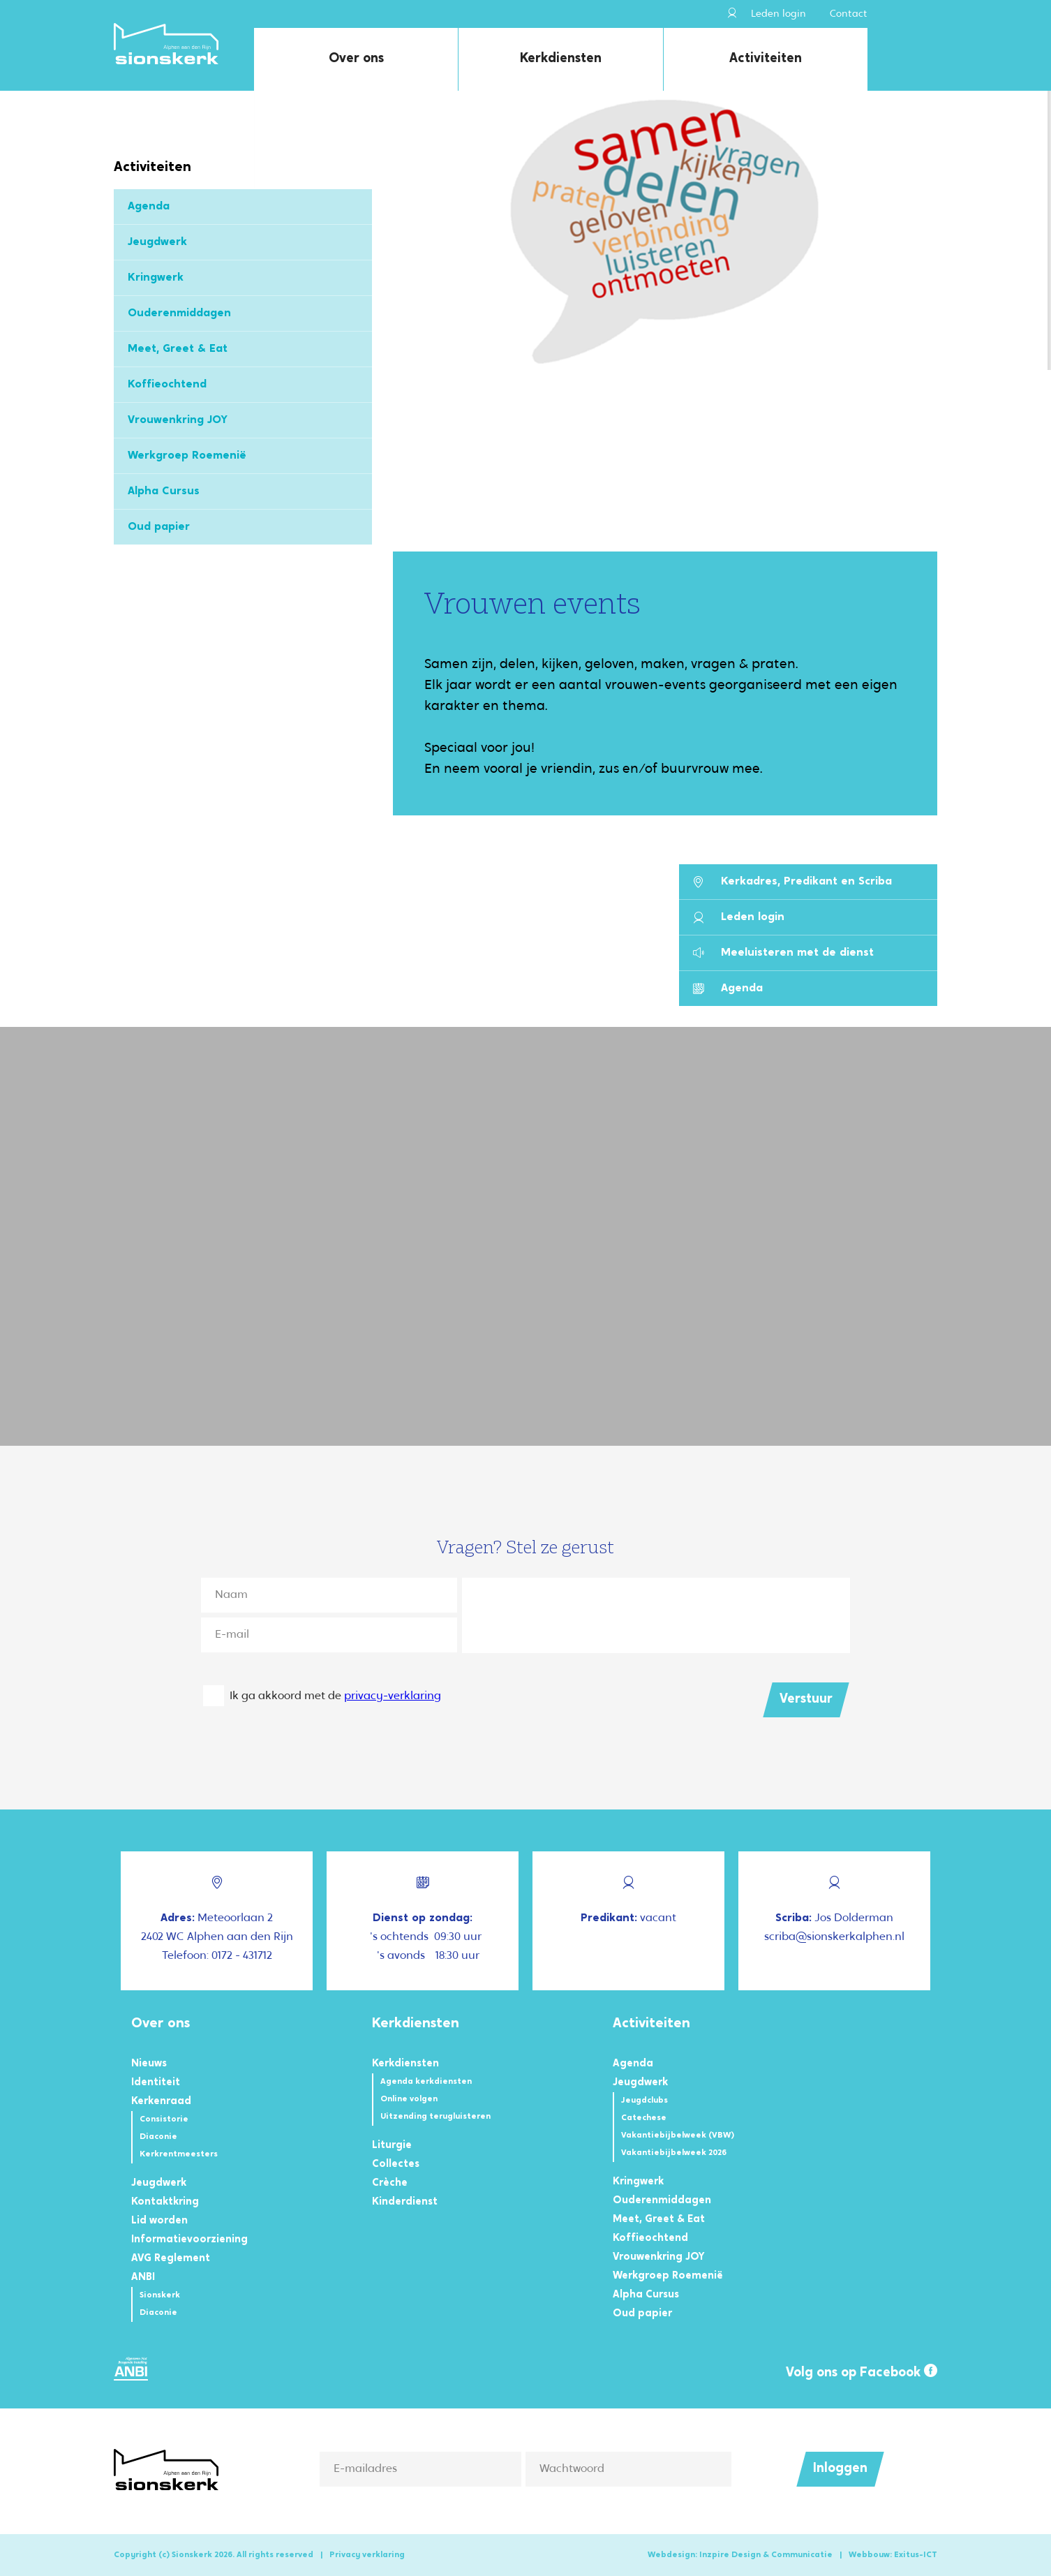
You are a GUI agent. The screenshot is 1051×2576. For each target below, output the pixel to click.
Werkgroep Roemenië (187, 455)
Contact (848, 14)
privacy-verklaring (392, 1696)
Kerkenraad (161, 2101)
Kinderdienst (405, 2202)
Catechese (643, 2118)
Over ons (356, 59)
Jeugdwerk (157, 242)
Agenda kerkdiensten (426, 2082)
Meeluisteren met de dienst (783, 953)
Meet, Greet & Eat (178, 349)
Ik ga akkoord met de (335, 1696)
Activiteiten (765, 59)
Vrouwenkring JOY (178, 420)
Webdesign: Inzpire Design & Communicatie (740, 2555)
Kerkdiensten (561, 59)
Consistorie (164, 2119)
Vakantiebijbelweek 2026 (673, 2153)
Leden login (766, 14)
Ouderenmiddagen (179, 313)
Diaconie (158, 2137)
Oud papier (159, 527)
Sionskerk (160, 2295)
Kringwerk (156, 277)
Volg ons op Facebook (861, 2372)
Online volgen (409, 2099)
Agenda (149, 206)
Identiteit (155, 2083)
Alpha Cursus (164, 491)
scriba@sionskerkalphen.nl (834, 1937)
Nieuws (149, 2064)
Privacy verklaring (367, 2555)
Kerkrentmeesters (179, 2154)
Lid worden (159, 2221)
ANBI (143, 2277)
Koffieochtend (167, 384)
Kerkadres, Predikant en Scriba (792, 882)
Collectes (395, 2164)
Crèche (390, 2183)
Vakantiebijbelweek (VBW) (677, 2135)
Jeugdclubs (644, 2100)
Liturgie (392, 2145)
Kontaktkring (165, 2202)
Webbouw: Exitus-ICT (893, 2555)
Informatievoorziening (189, 2240)
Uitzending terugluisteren (435, 2116)
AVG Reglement (170, 2258)
